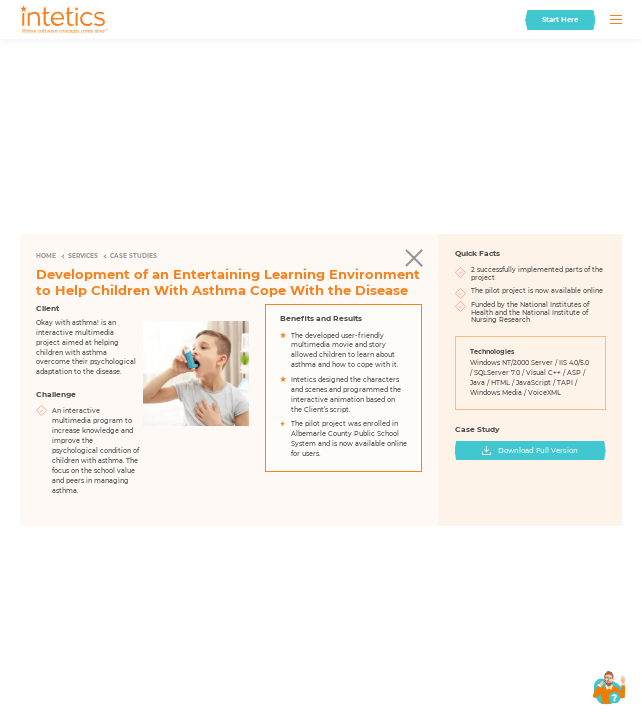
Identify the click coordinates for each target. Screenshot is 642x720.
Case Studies (133, 256)
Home (46, 256)
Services (83, 256)
